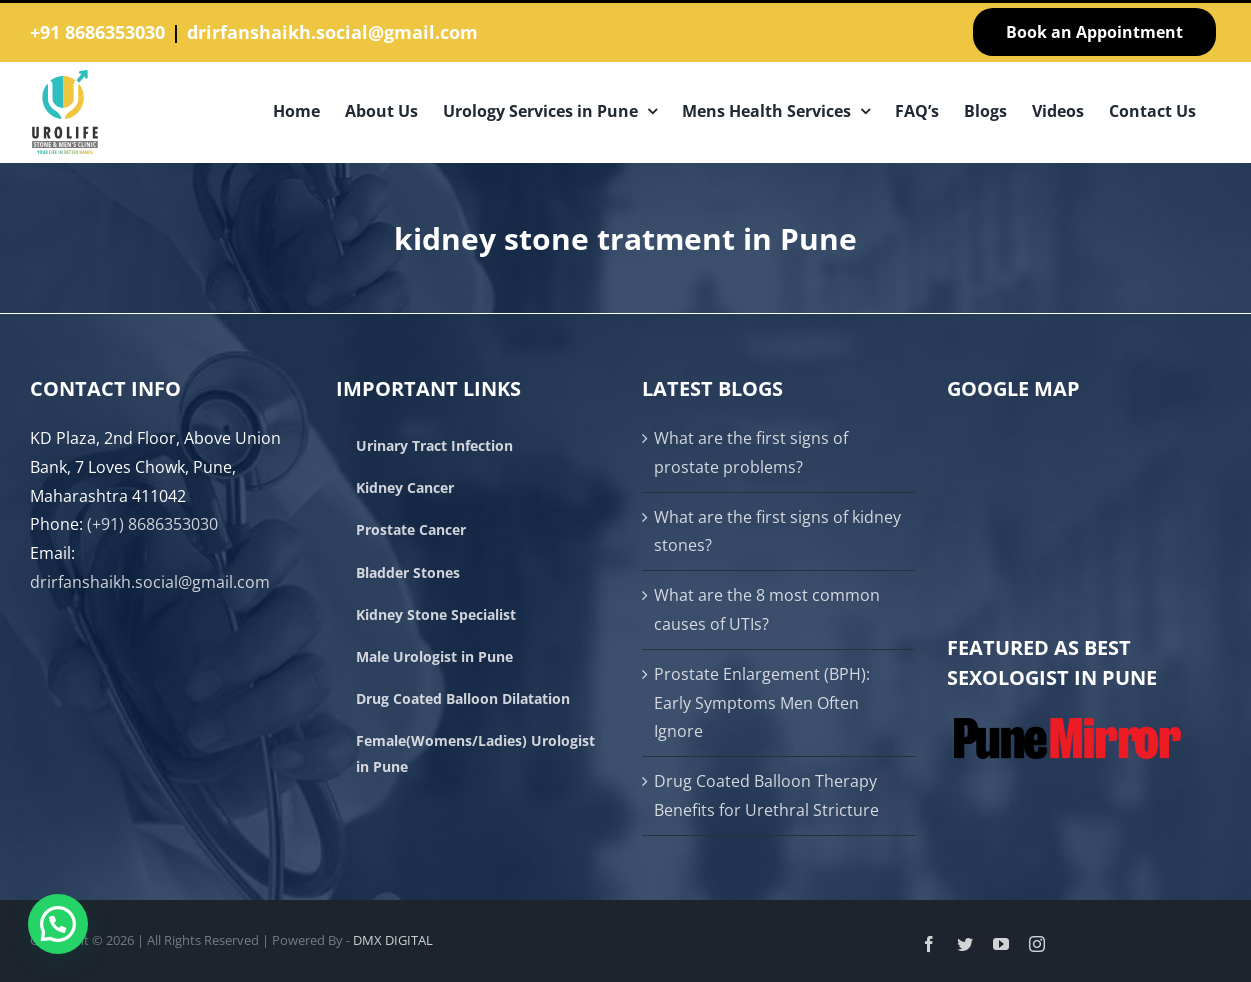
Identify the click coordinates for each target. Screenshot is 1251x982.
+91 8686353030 (97, 32)
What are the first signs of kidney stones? (777, 531)
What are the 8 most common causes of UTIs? (767, 609)
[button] (58, 924)
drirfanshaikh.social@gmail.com (332, 32)
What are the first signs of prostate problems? (751, 452)
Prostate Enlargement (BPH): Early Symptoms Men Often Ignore (762, 703)
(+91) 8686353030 (152, 524)
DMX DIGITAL (393, 940)
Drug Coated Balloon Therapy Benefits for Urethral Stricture (766, 795)
